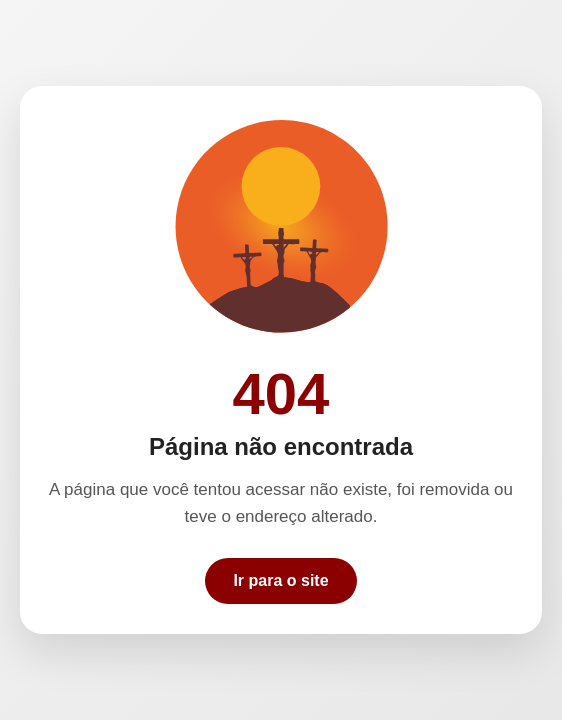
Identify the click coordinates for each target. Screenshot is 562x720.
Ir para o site (280, 580)
